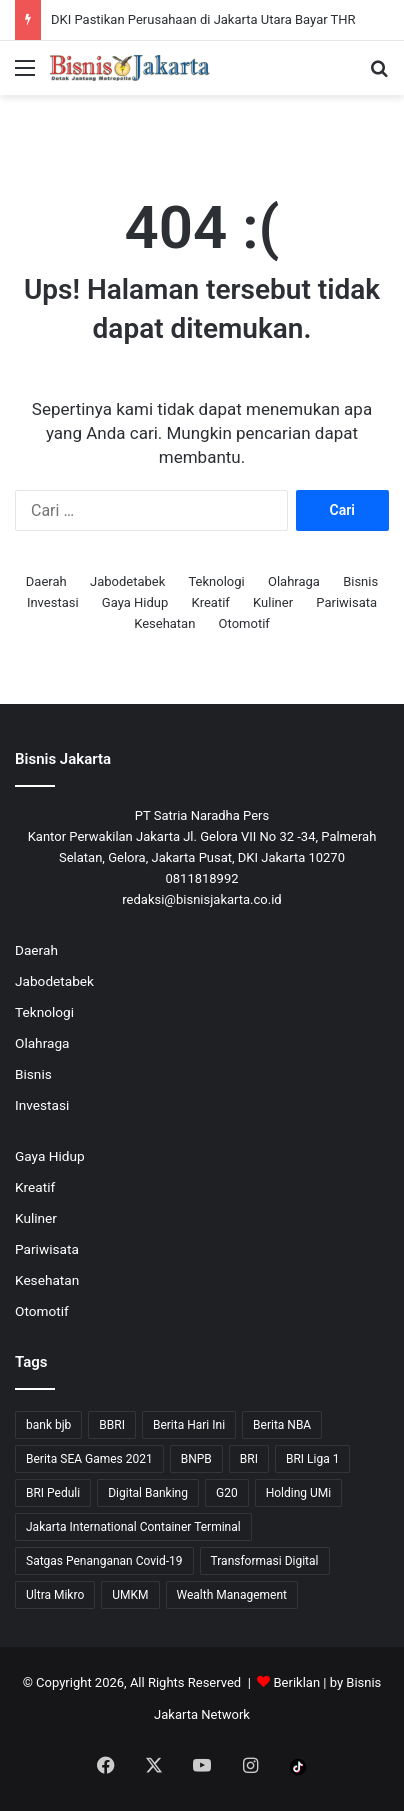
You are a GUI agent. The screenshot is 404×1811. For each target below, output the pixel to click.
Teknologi (216, 581)
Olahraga (294, 581)
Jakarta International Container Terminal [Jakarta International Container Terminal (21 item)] (133, 1527)
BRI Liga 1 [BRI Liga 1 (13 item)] (312, 1459)
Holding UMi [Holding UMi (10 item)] (299, 1493)
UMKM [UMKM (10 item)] (130, 1595)
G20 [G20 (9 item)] (227, 1493)
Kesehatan (164, 623)
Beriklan (297, 1682)
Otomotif (244, 623)
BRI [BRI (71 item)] (249, 1459)
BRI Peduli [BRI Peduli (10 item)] (53, 1493)
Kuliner (273, 602)
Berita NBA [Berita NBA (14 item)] (282, 1425)
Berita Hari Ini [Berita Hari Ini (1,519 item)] (189, 1425)
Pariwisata (346, 602)
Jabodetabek (127, 581)
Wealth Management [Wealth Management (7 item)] (232, 1595)
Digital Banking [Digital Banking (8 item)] (148, 1493)
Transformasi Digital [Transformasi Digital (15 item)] (265, 1561)
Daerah (46, 581)
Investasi (53, 602)
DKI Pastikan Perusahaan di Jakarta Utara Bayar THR (203, 19)
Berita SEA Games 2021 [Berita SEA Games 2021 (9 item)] (89, 1459)
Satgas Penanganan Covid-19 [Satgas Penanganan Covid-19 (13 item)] (104, 1561)
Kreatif (211, 602)
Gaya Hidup (135, 602)
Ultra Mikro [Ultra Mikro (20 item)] (55, 1595)
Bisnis (360, 581)
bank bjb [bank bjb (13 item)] (48, 1425)
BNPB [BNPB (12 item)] (196, 1459)
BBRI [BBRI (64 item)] (112, 1425)
